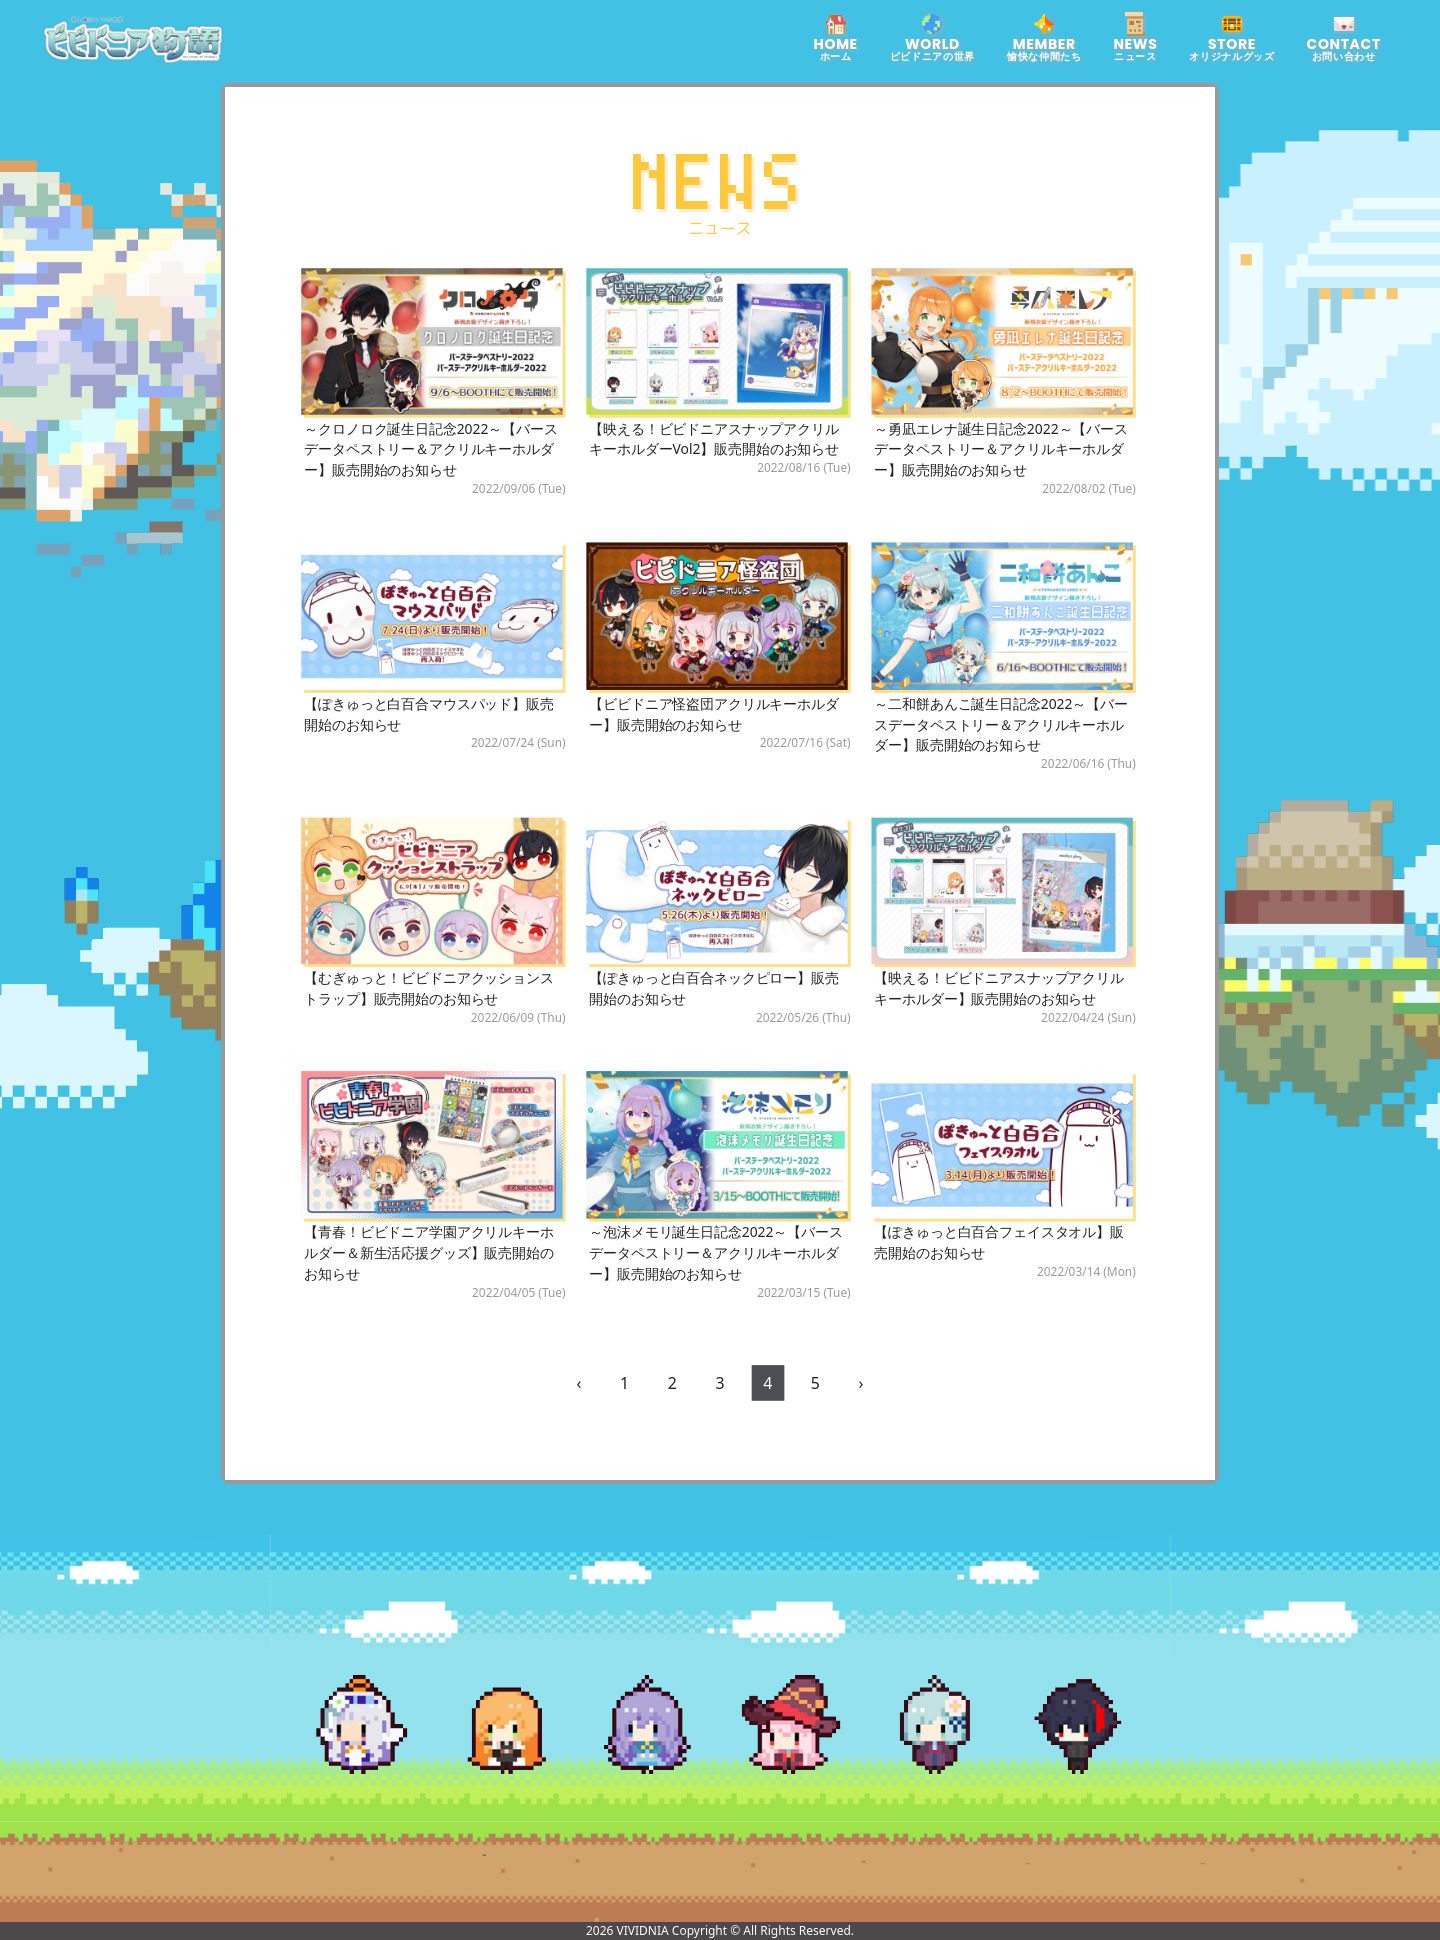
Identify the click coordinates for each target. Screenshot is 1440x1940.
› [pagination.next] (860, 1383)
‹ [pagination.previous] (579, 1383)
